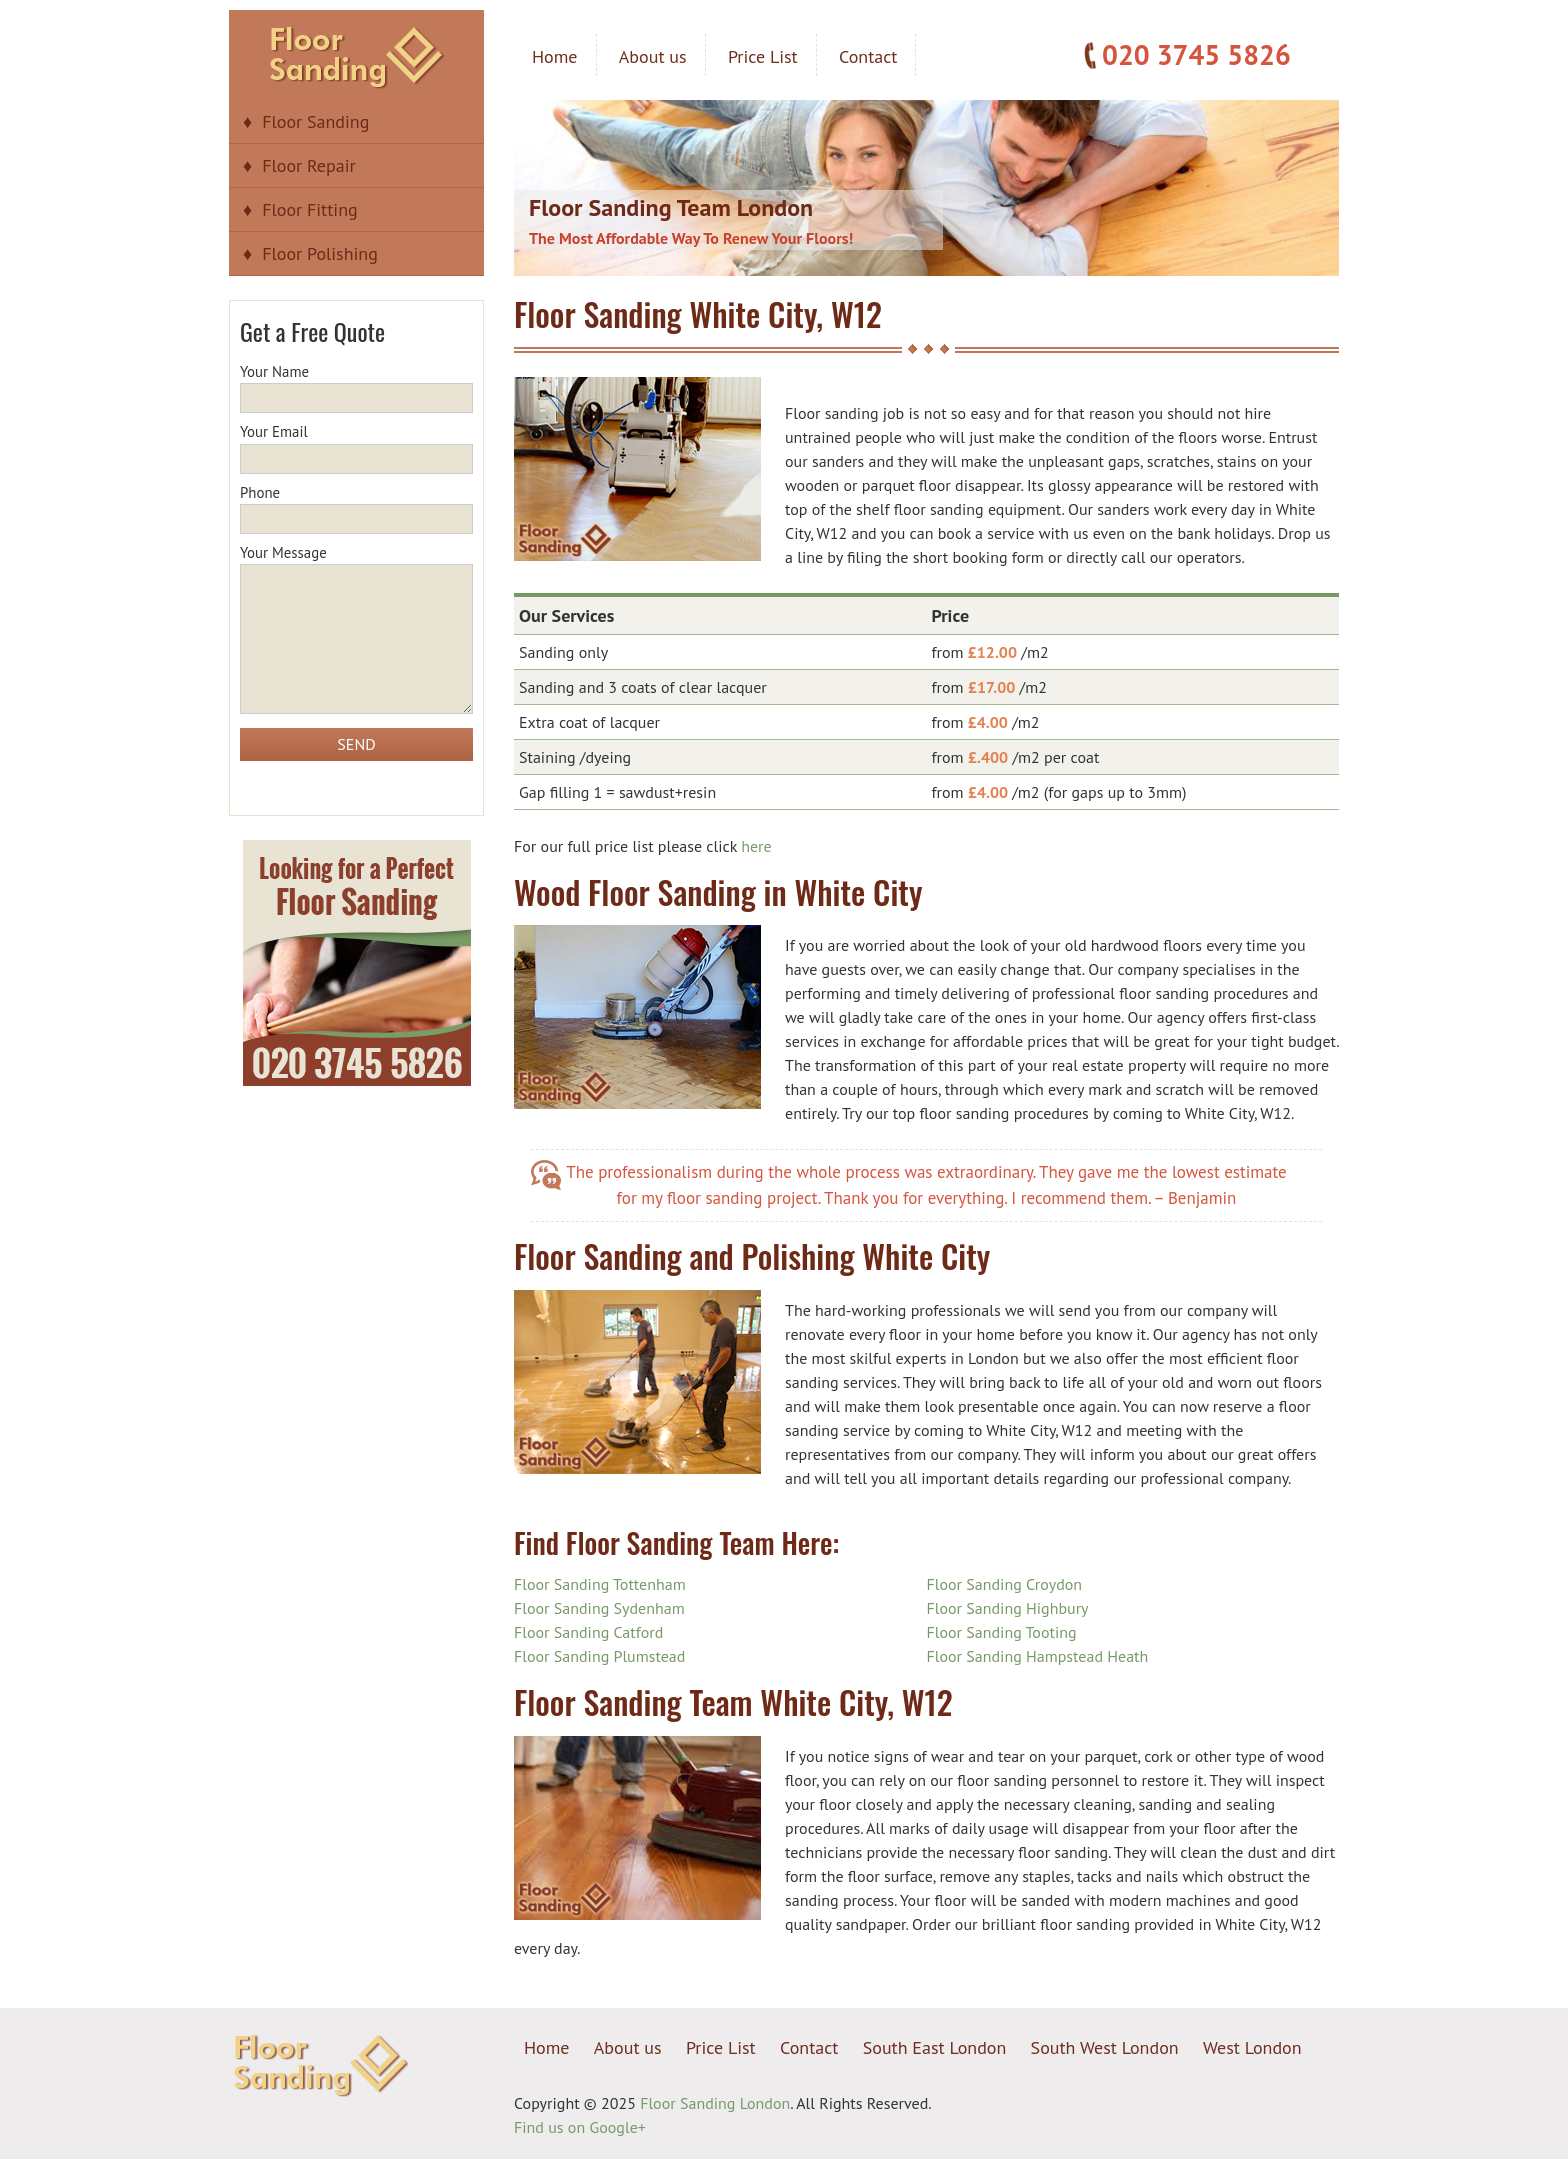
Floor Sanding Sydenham (599, 1608)
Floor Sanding (315, 121)
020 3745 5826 (1196, 54)
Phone (356, 506)
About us (653, 56)
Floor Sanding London (715, 2103)
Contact (868, 56)
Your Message (356, 630)
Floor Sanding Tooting (1002, 1632)
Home (555, 56)
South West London (1105, 2047)
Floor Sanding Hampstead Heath (1038, 1656)
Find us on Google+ (580, 2127)
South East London (935, 2047)
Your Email (356, 445)
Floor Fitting (309, 209)
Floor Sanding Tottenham (600, 1584)
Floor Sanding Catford (588, 1632)
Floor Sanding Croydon (1005, 1584)
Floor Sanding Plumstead (599, 1656)
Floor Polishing (320, 253)
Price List (763, 56)
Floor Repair (308, 165)
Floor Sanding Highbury (1008, 1608)
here (756, 846)
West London (1252, 2047)
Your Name (356, 385)
